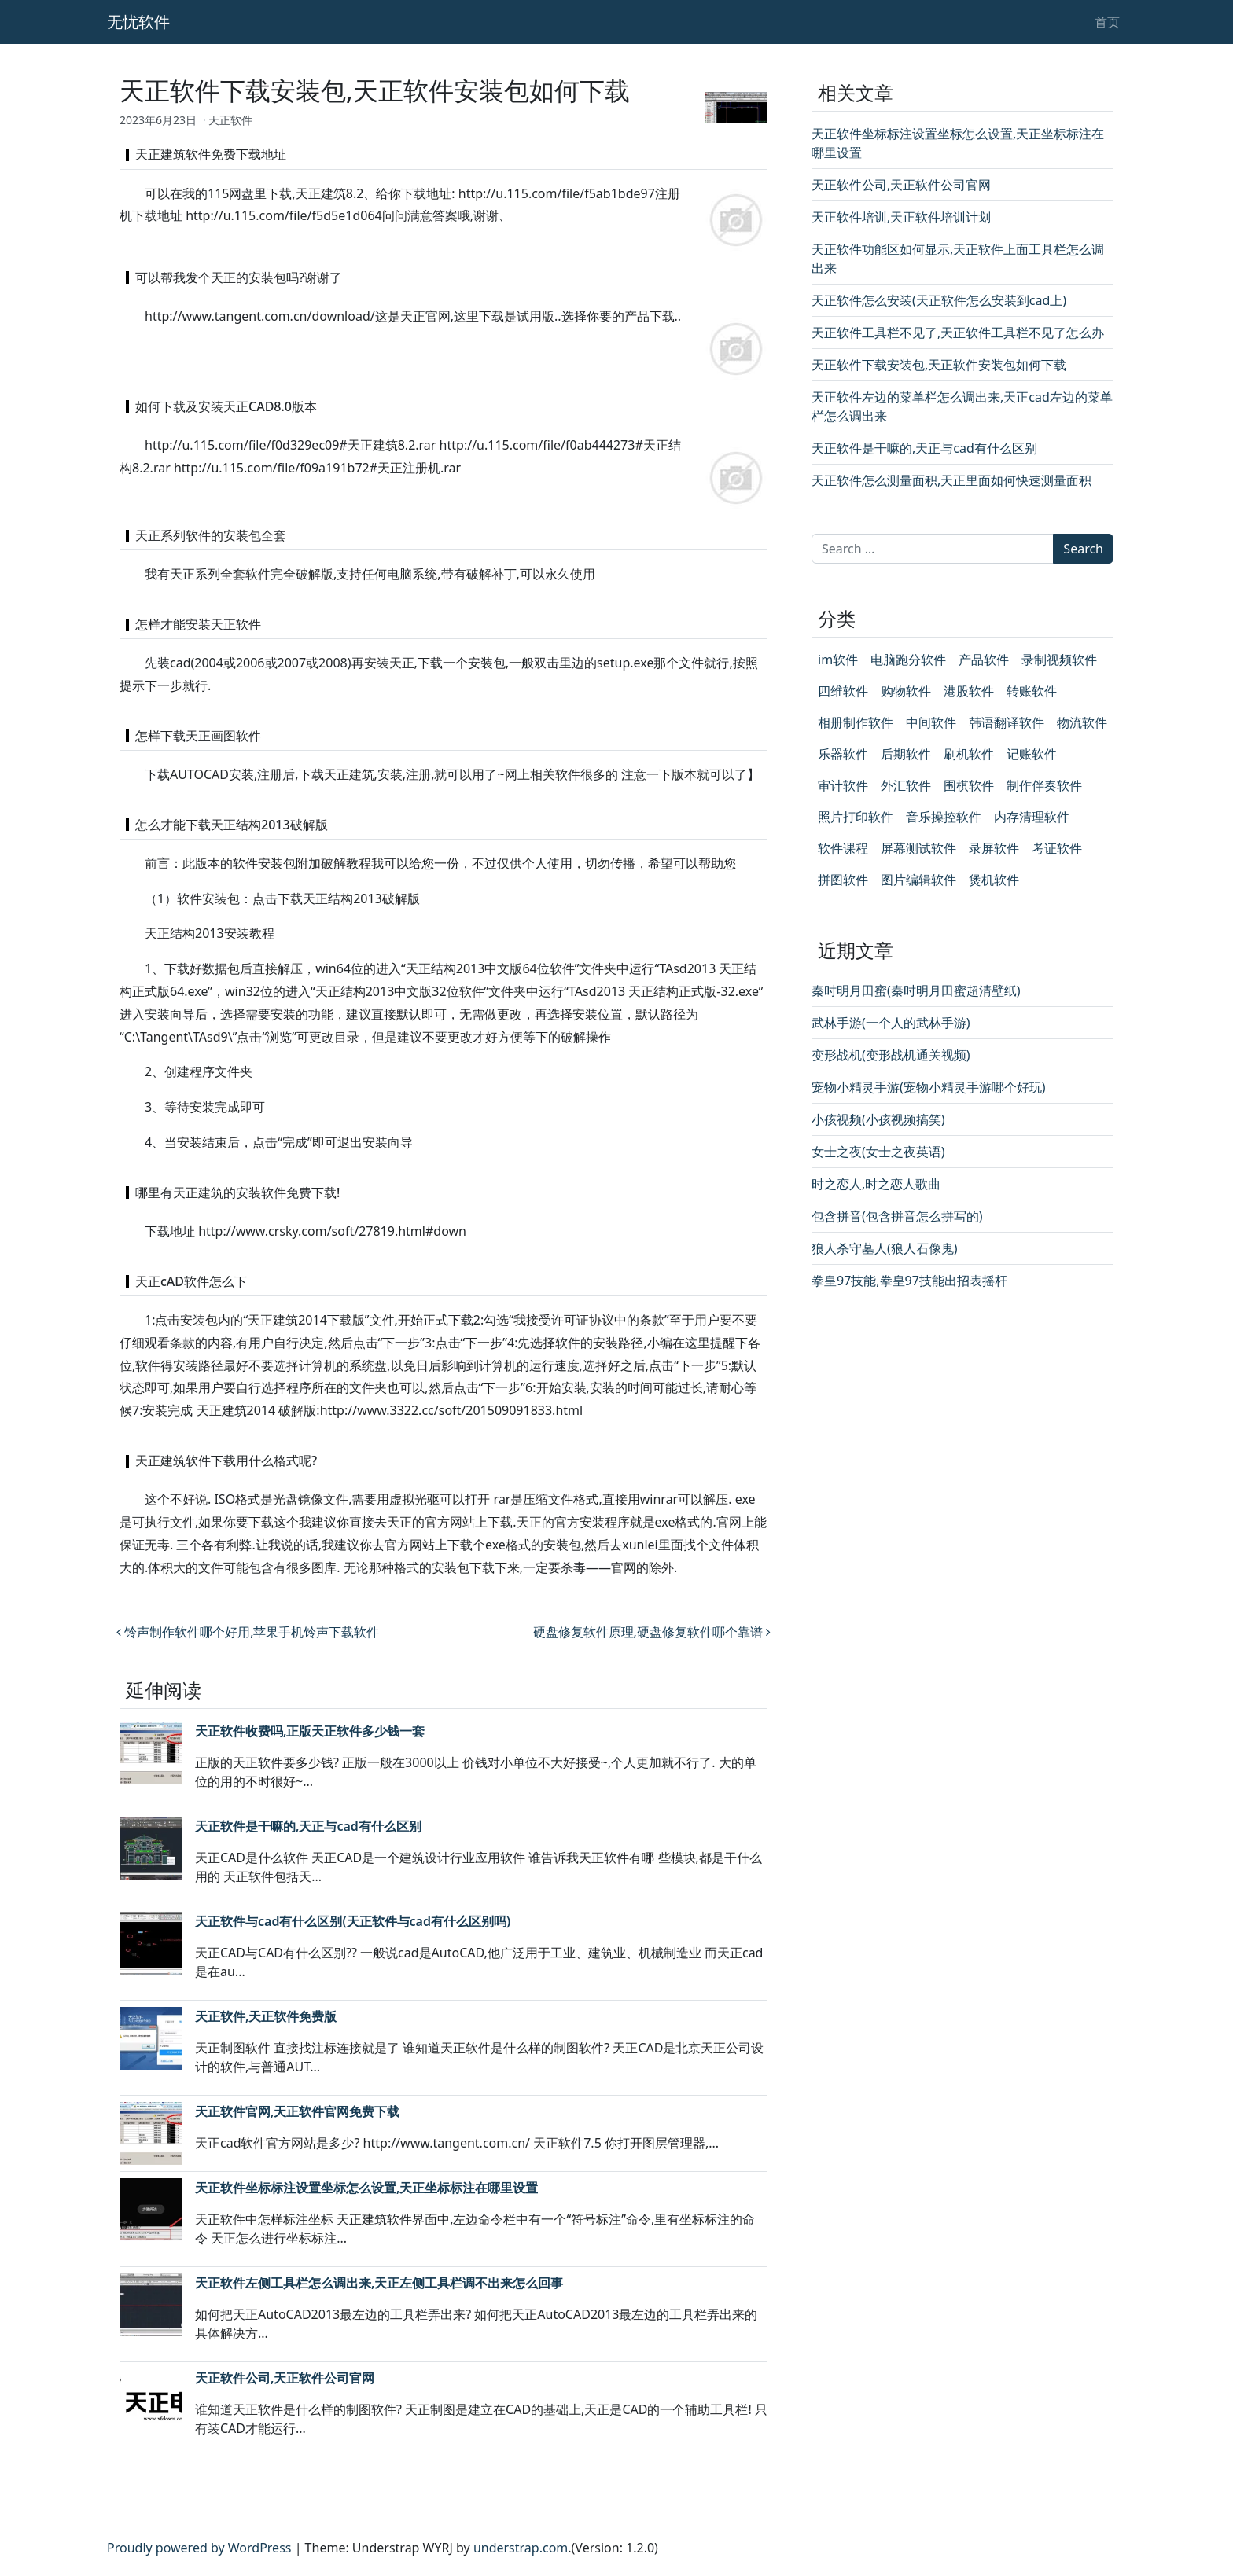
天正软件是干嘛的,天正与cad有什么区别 (308, 1826)
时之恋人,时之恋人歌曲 (876, 1183)
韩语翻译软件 (1006, 722)
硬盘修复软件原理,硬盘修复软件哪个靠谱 (652, 1632)
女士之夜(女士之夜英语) (878, 1151)
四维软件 (843, 691)
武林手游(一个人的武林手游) (891, 1022)
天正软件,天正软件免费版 (266, 2016)
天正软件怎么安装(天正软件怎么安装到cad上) (939, 300)
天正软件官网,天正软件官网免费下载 (297, 2111)
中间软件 (931, 722)
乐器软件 (843, 754)
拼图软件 (843, 879)
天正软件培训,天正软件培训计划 (901, 217)
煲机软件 (994, 879)
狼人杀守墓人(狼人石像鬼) (885, 1248)
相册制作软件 (855, 722)
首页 (1107, 22)
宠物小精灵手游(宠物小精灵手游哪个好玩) (929, 1087)
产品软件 (984, 659)
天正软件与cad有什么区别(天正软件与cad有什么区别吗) (352, 1921)
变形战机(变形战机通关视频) (891, 1055)
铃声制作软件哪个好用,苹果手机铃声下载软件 (247, 1632)
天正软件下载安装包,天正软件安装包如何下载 (939, 364)
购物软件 (906, 691)
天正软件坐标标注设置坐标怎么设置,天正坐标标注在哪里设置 (366, 2187)
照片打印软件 (855, 816)
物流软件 (1082, 722)
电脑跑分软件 (908, 659)
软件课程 (843, 848)
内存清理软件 (1031, 816)
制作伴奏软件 (1044, 785)
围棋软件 (969, 785)
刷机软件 (969, 754)
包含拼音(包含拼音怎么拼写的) (897, 1216)
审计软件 (843, 785)
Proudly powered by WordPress (199, 2547)
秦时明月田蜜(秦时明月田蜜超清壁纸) (916, 990)
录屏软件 (994, 848)
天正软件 (230, 119)
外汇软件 (906, 785)
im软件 (838, 659)
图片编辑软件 (918, 879)
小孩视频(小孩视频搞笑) (878, 1119)
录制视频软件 (1059, 659)
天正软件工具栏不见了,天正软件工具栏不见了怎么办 (958, 332)
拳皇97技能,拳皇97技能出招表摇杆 (909, 1280)
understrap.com (520, 2547)
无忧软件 (138, 21)
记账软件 (1032, 754)
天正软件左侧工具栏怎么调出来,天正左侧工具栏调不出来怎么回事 (379, 2282)
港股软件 (969, 691)
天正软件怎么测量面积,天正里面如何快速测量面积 (951, 480)
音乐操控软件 (943, 816)
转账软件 (1032, 691)
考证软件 (1057, 848)
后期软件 (906, 754)
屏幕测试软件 (918, 848)
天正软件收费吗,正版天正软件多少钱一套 (310, 1731)
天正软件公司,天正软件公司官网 (284, 2378)
